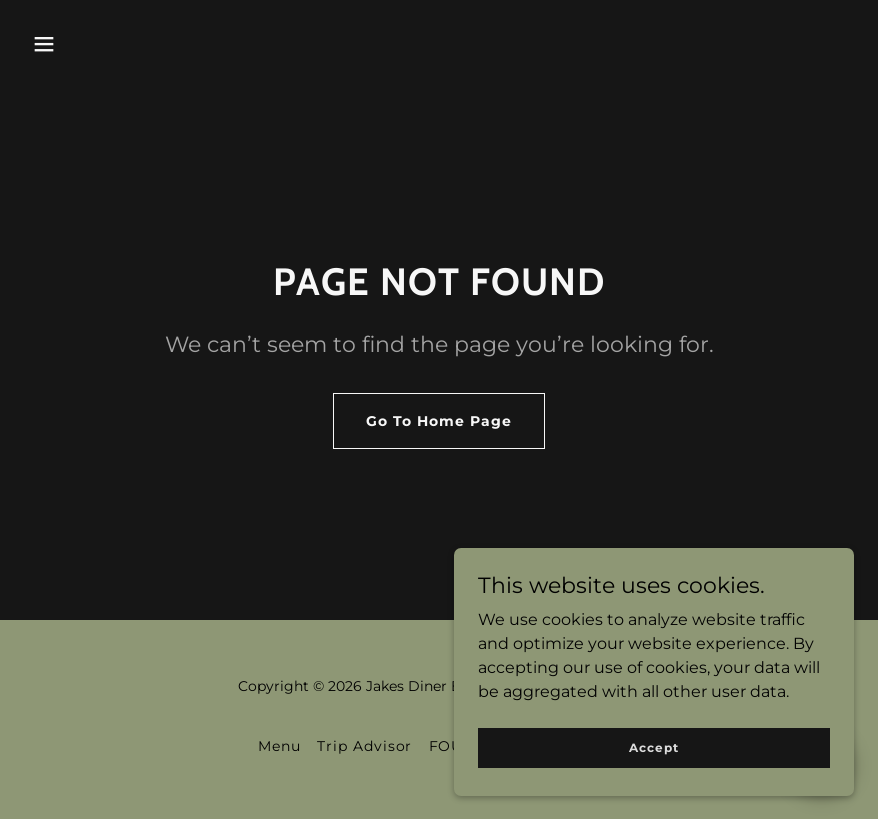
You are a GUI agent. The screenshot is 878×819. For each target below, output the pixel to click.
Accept (653, 774)
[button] (44, 44)
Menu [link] (279, 746)
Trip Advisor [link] (365, 746)
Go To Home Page (439, 421)
